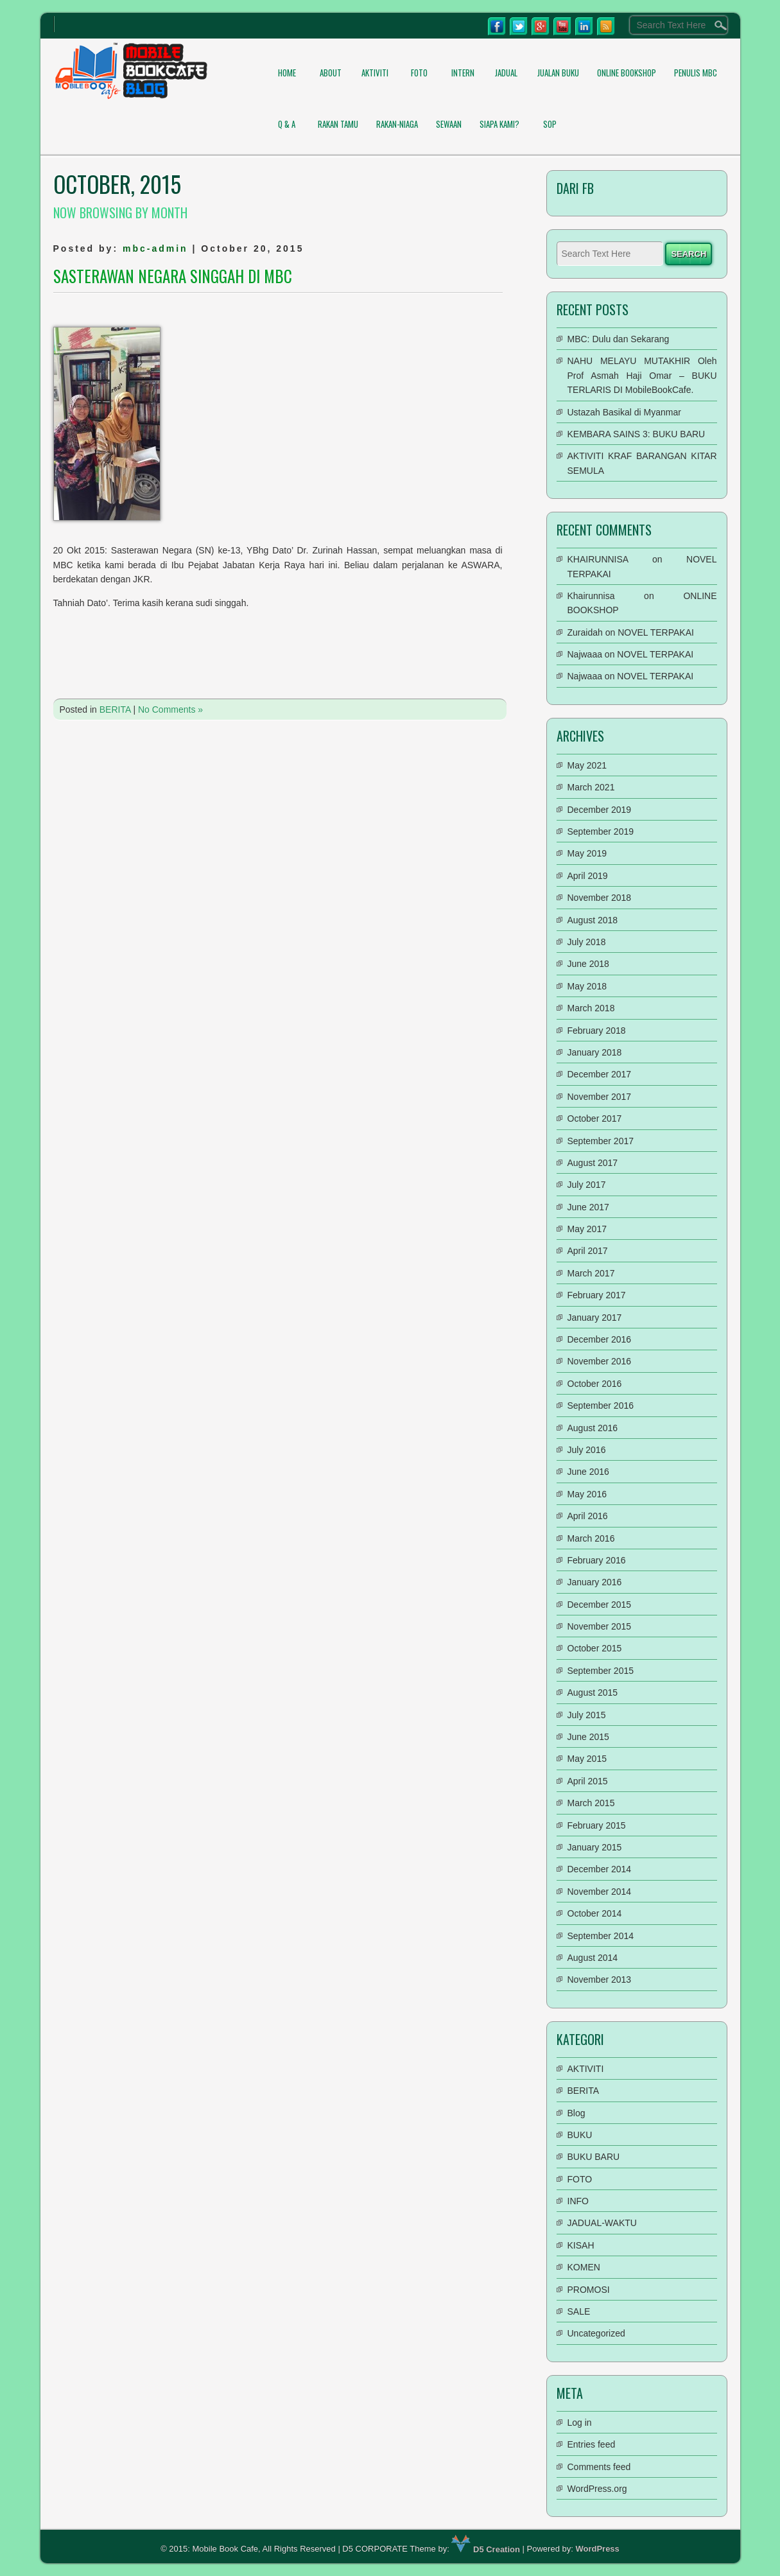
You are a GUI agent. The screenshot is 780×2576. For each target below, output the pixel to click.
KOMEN (584, 2267)
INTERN (462, 72)
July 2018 (587, 942)
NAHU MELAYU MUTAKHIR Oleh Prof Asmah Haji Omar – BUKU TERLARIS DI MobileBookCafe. (642, 375)
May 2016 (587, 1494)
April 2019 (588, 876)
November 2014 (600, 1891)
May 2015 (587, 1759)
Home (287, 72)
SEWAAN (449, 123)
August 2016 (593, 1428)
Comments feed (599, 2467)
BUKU (580, 2135)
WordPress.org (597, 2489)
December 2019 (600, 810)
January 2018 (595, 1052)
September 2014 (601, 1936)
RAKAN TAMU (338, 123)
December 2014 (600, 1869)
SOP (550, 123)
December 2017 (600, 1074)
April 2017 (588, 1251)
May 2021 (587, 765)
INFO (578, 2201)
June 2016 (588, 1471)
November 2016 (600, 1361)
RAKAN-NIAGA (397, 123)
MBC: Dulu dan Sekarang (619, 339)
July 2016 (587, 1450)
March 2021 (591, 787)
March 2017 (591, 1273)
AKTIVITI (374, 72)
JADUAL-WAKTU (602, 2223)
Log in (580, 2422)
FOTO (419, 72)
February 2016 (597, 1560)
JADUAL (506, 72)
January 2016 (595, 1582)
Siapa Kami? (499, 123)
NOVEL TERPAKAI (656, 632)
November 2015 (600, 1626)
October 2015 (595, 1648)
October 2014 (595, 1913)
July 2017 (587, 1184)
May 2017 (587, 1229)
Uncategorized (596, 2333)
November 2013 (600, 1979)
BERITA (115, 709)
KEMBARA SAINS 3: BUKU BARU (637, 434)
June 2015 (588, 1737)
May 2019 (587, 853)
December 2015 (600, 1604)
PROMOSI (589, 2289)
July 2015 (587, 1715)
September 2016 (601, 1405)
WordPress (597, 2549)
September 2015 (601, 1671)
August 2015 (593, 1692)
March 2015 (591, 1803)
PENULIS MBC (695, 72)
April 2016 (588, 1516)
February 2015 (597, 1825)
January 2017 (595, 1317)
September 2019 (601, 831)
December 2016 (600, 1339)
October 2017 (595, 1118)
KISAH (581, 2245)
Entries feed (592, 2444)
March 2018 (591, 1008)
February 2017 (597, 1295)
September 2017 (601, 1141)
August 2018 (593, 920)
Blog (576, 2113)
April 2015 (588, 1781)
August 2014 (593, 1958)
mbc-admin (155, 248)
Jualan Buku (558, 72)
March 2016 (591, 1538)
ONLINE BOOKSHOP (626, 72)
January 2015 (595, 1847)
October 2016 (595, 1384)
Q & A (286, 123)
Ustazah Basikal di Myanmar (624, 412)
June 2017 (588, 1207)
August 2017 (593, 1163)
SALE (579, 2311)
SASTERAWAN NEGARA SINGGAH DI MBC (172, 276)
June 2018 (588, 964)
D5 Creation (485, 2549)
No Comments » (170, 709)
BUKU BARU (594, 2157)
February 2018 (597, 1030)
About (331, 72)
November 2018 (600, 897)
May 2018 (587, 986)
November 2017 (600, 1097)
